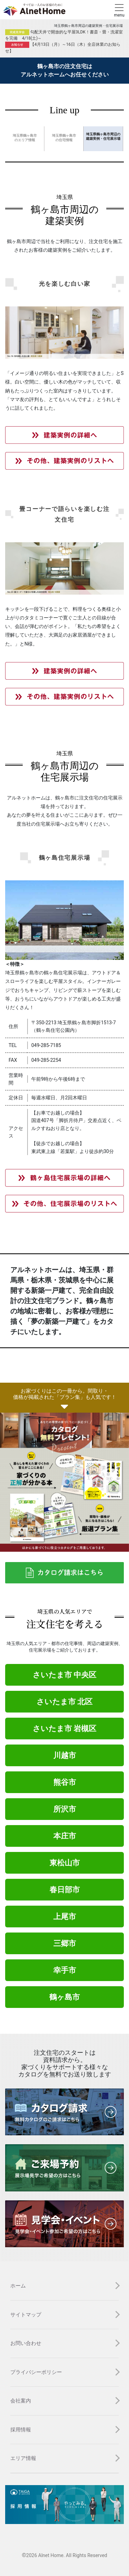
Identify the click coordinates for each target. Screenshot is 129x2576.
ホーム (18, 2286)
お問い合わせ (25, 2343)
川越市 (64, 1755)
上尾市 (64, 1916)
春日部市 (65, 1889)
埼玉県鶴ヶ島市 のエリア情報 (25, 138)
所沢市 (64, 1809)
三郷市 (64, 1943)
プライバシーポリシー (36, 2372)
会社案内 (20, 2401)
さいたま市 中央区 (64, 1675)
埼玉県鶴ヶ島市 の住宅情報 (64, 138)
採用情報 (20, 2430)
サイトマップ (25, 2315)
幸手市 (64, 1970)
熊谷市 (64, 1782)
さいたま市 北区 (64, 1701)
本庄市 (64, 1836)
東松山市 (65, 1862)
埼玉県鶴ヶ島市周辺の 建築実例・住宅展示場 (103, 136)
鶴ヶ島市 (64, 1997)
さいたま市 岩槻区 (64, 1728)
